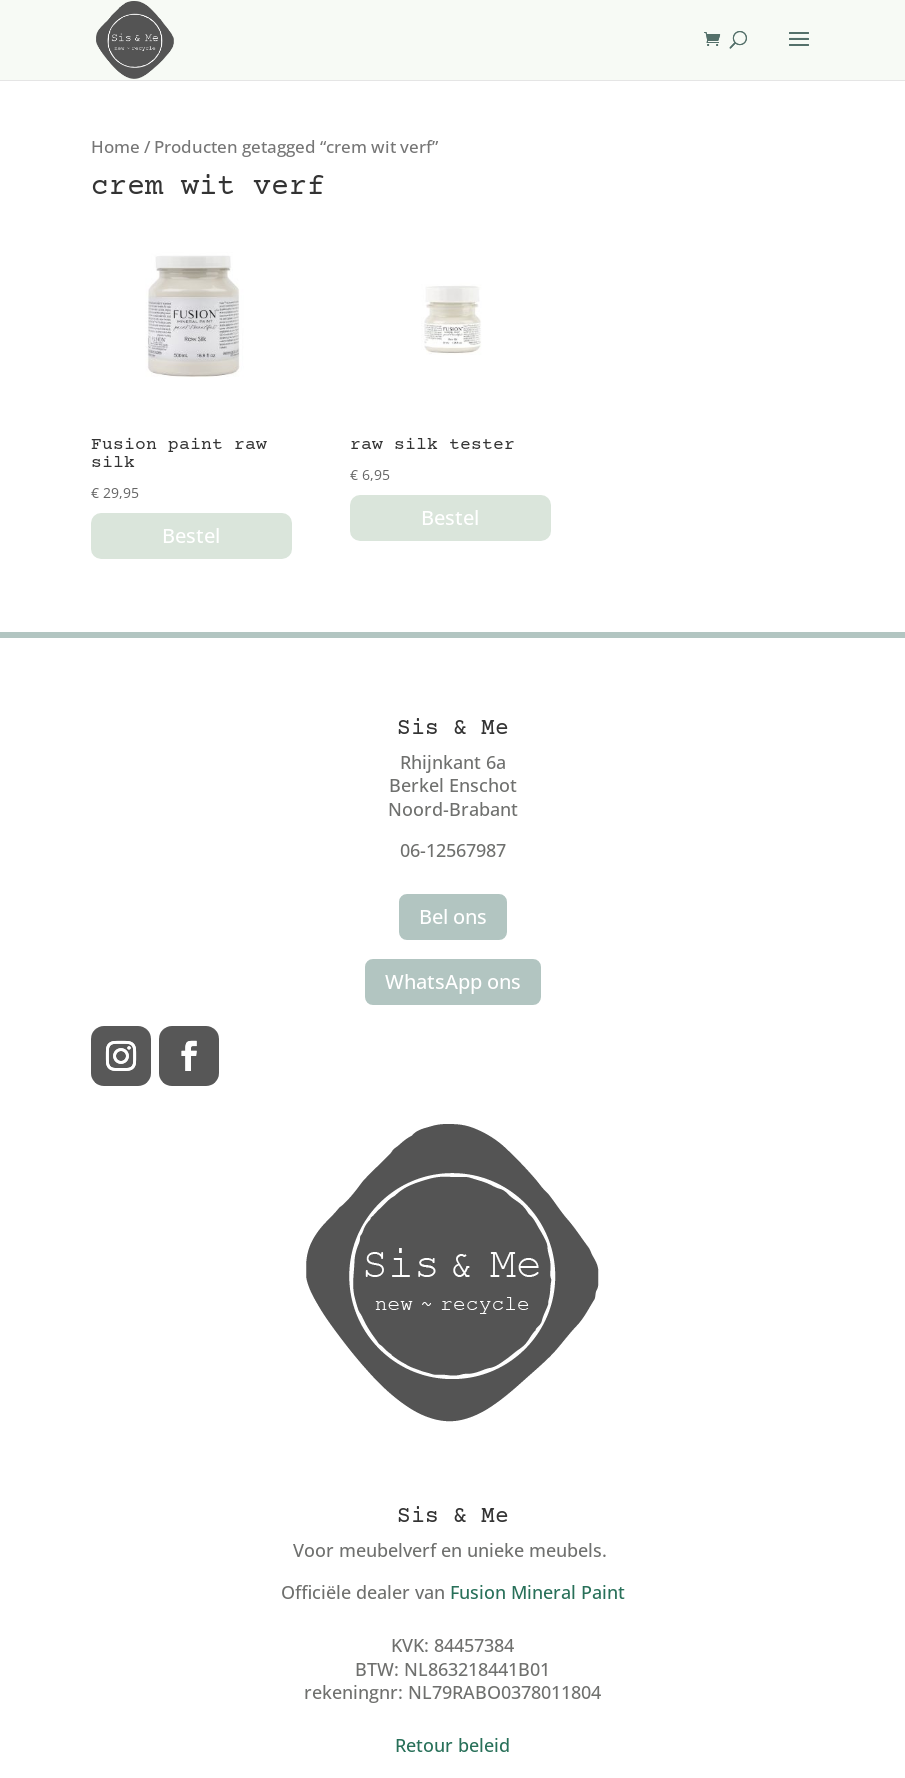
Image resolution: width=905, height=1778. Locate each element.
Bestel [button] (191, 535)
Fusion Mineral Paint (537, 1592)
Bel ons (453, 916)
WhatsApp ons (453, 981)
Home (115, 146)
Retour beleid (452, 1745)
